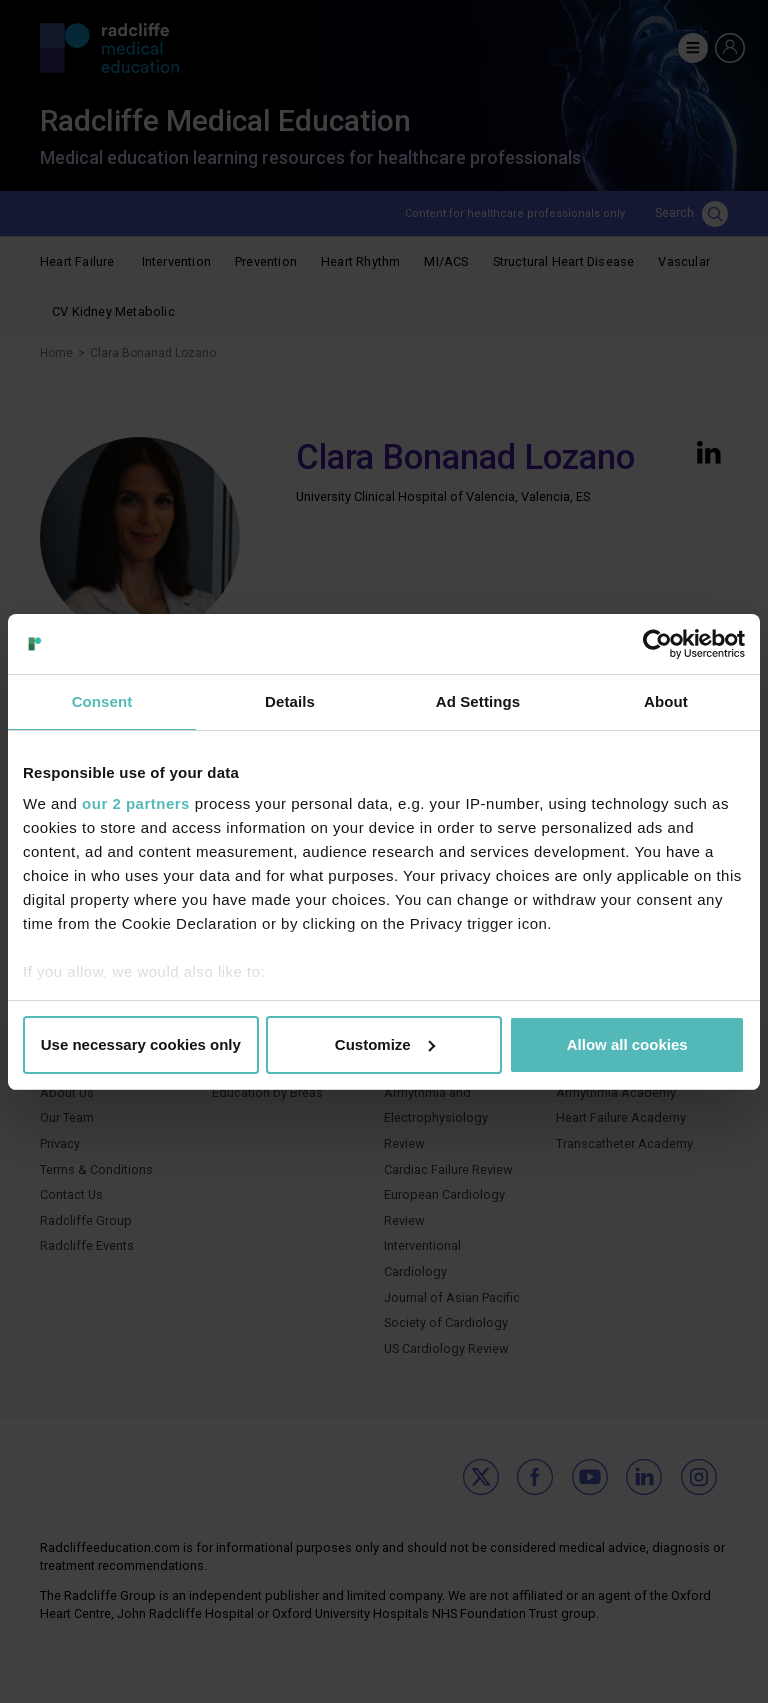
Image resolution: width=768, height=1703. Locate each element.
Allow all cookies (627, 1044)
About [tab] (666, 701)
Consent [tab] (102, 701)
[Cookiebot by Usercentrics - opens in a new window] (657, 644)
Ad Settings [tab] (478, 701)
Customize (385, 1044)
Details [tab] (290, 701)
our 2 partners (136, 803)
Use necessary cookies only (141, 1044)
